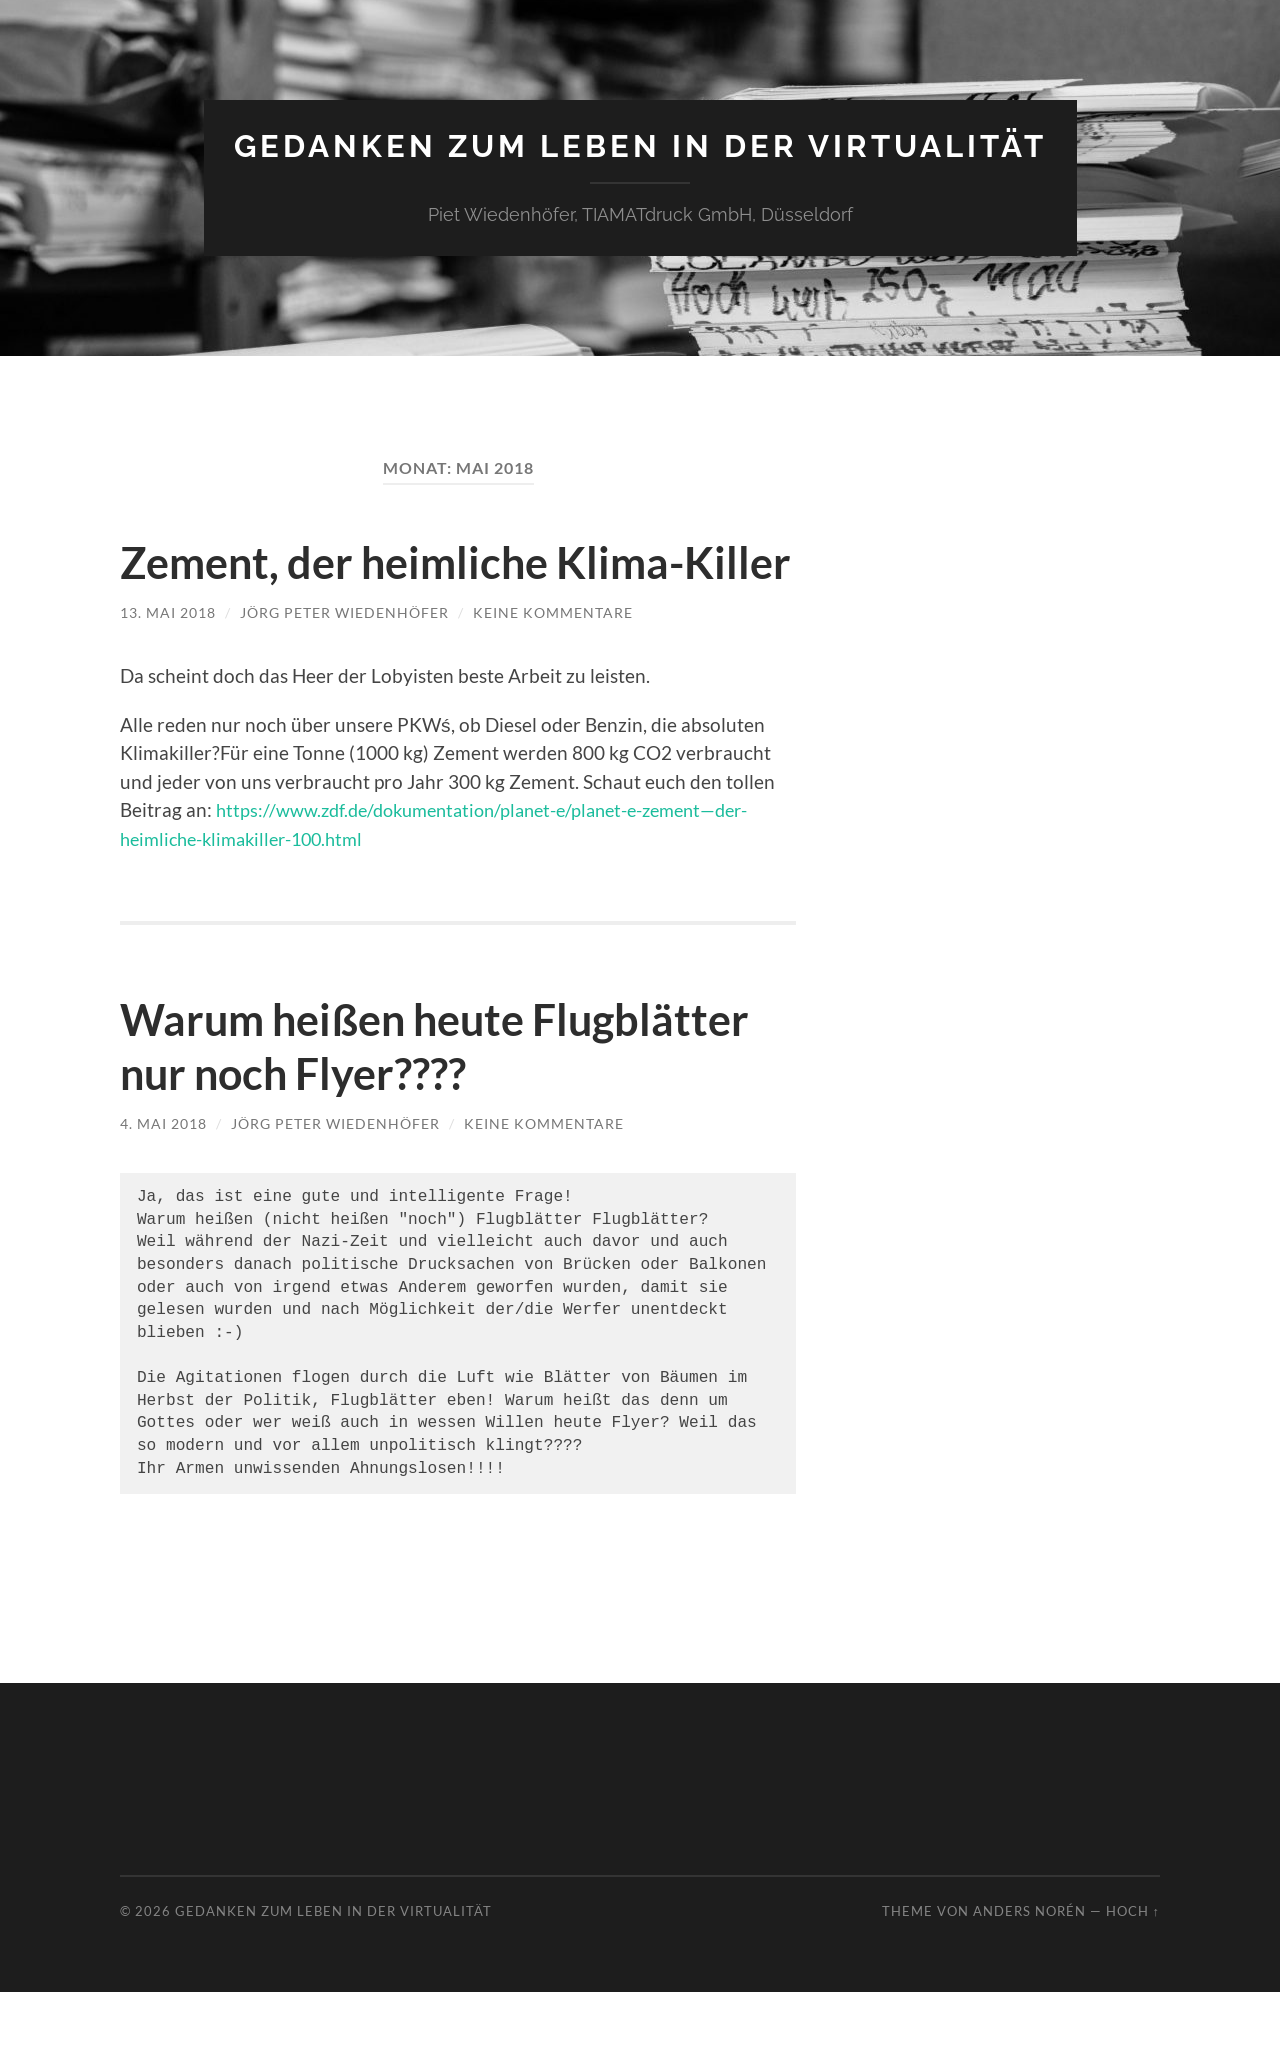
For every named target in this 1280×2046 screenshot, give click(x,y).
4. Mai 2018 (163, 1177)
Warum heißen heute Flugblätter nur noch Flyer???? (450, 1100)
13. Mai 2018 (168, 666)
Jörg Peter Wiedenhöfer (344, 666)
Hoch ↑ (1133, 1965)
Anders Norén (1029, 1965)
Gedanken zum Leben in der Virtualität (640, 145)
